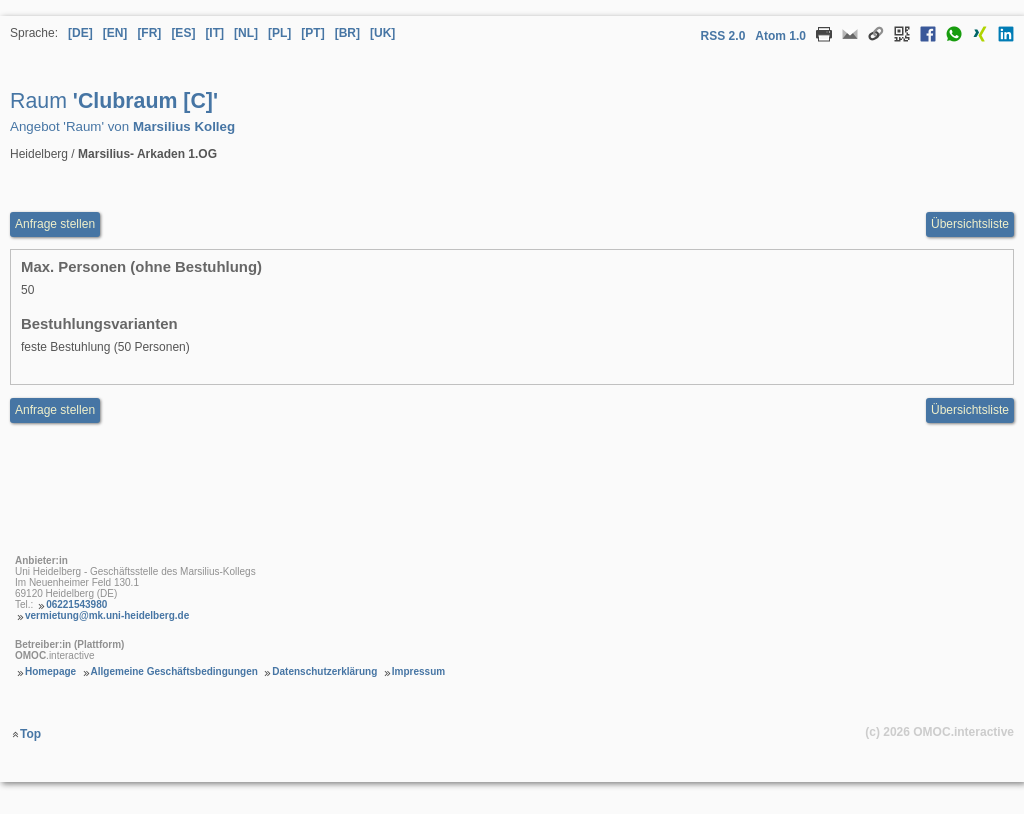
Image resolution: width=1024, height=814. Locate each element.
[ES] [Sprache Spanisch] (183, 33)
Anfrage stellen (55, 410)
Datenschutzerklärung (324, 671)
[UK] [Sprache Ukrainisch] (382, 33)
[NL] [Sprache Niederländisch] (246, 33)
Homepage (50, 671)
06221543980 (76, 604)
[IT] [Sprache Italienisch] (214, 33)
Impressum (418, 671)
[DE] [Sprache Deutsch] (80, 33)
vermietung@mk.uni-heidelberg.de (107, 615)
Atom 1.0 (780, 36)
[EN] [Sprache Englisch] (115, 33)
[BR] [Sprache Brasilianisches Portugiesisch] (347, 33)
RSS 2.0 (723, 36)
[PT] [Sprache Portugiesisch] (312, 33)
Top (30, 734)
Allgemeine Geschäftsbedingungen (174, 671)
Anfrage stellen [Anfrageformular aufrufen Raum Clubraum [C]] (55, 224)
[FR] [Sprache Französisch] (149, 33)
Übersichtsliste (970, 224)
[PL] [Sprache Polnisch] (279, 33)
